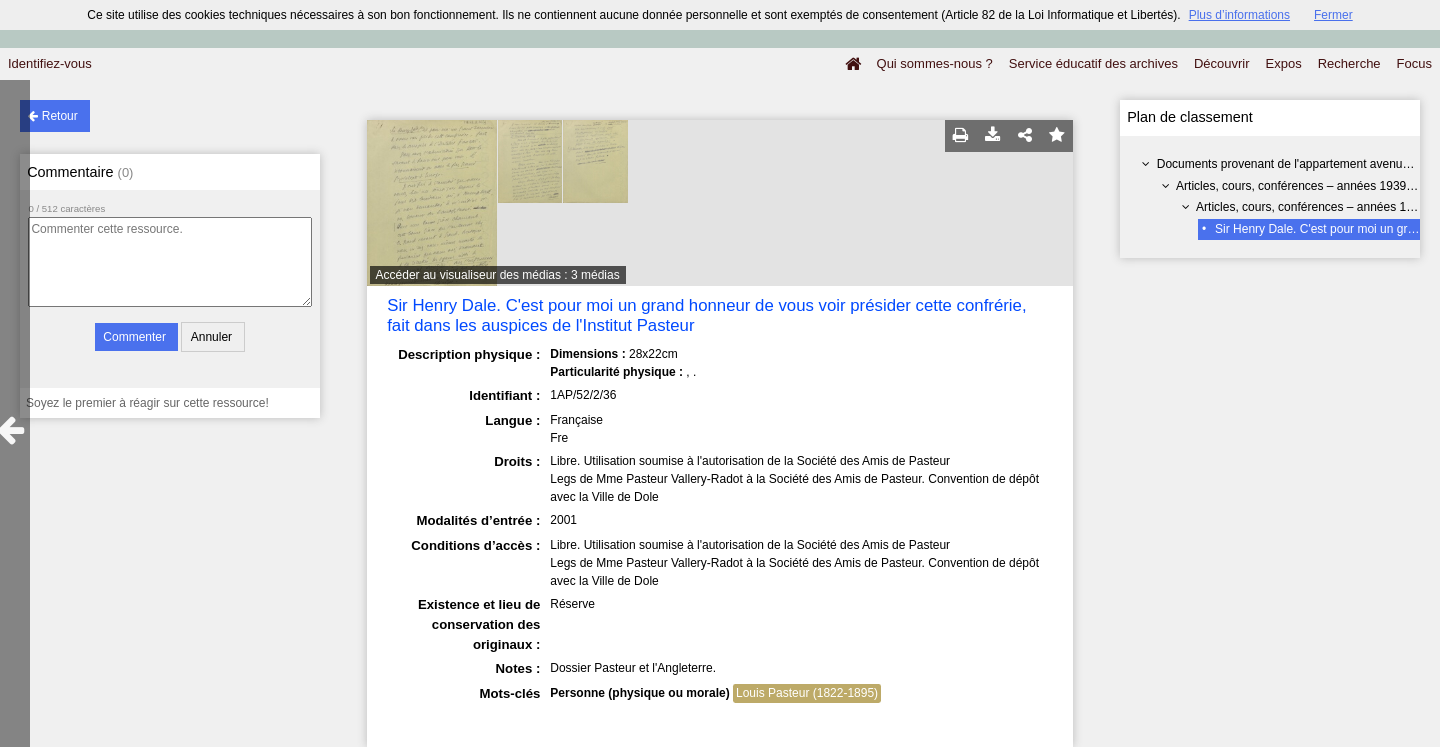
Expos (1284, 63)
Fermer (1333, 15)
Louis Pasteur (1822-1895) (807, 693)
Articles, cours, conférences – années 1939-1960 (1306, 186)
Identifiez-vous (50, 63)
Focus (1414, 63)
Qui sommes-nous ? (935, 63)
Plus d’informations (1239, 15)
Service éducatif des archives (1093, 63)
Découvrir (1222, 63)
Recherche (1349, 63)
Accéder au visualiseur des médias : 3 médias (498, 275)
